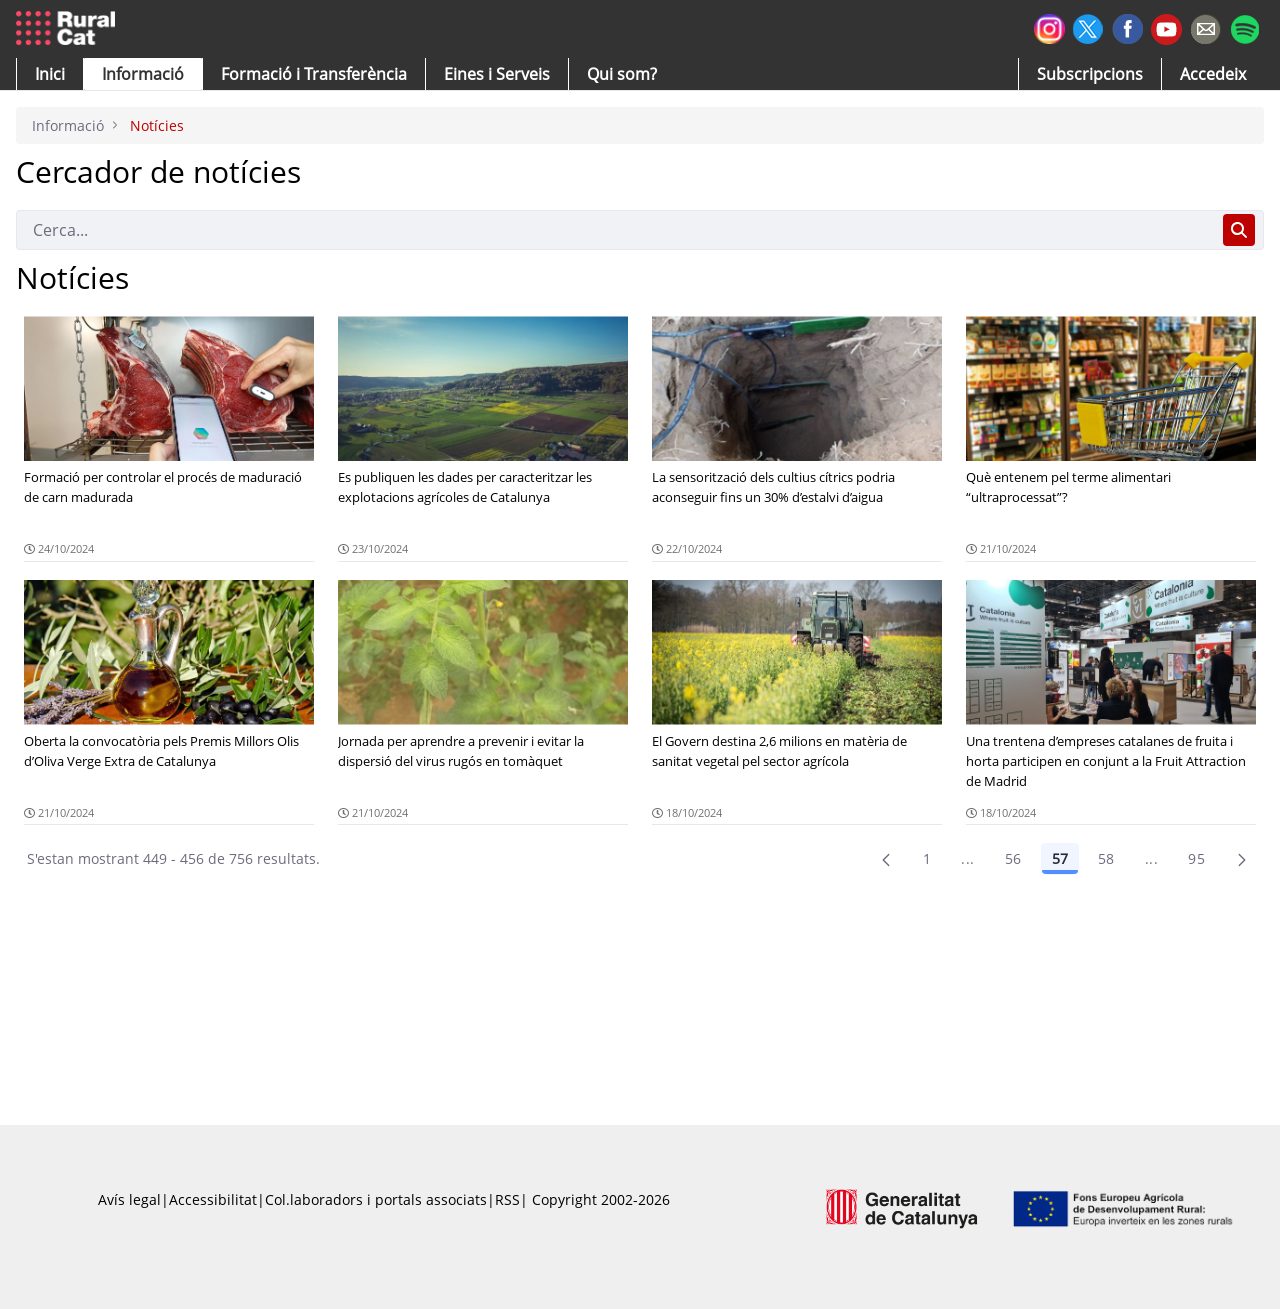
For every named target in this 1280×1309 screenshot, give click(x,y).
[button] (50, 74)
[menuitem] (314, 74)
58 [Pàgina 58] (1106, 858)
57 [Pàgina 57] (1060, 858)
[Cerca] (615, 230)
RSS (507, 1199)
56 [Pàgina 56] (1013, 858)
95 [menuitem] (1196, 858)
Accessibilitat (213, 1199)
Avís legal (129, 1199)
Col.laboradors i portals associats (376, 1199)
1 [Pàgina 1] (927, 858)
